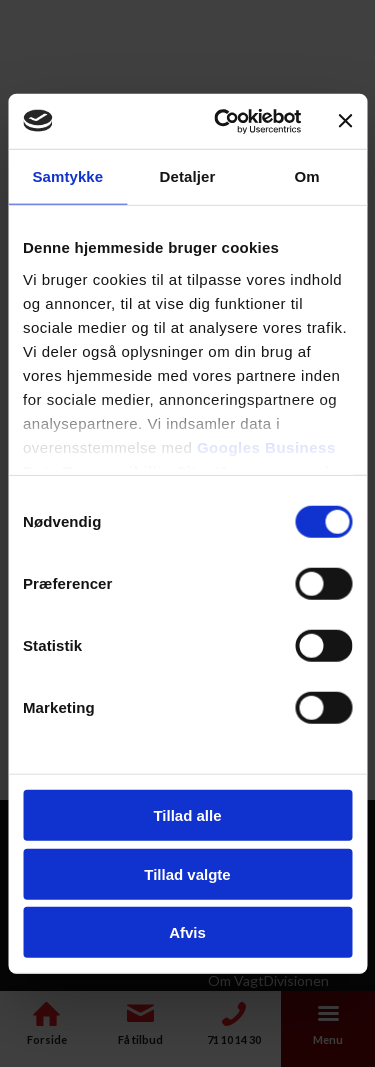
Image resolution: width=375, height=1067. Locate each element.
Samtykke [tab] (67, 176)
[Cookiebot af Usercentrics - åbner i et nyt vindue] (223, 121)
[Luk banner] (345, 121)
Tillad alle (187, 815)
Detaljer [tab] (188, 176)
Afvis (187, 932)
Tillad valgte (187, 873)
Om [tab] (307, 176)
